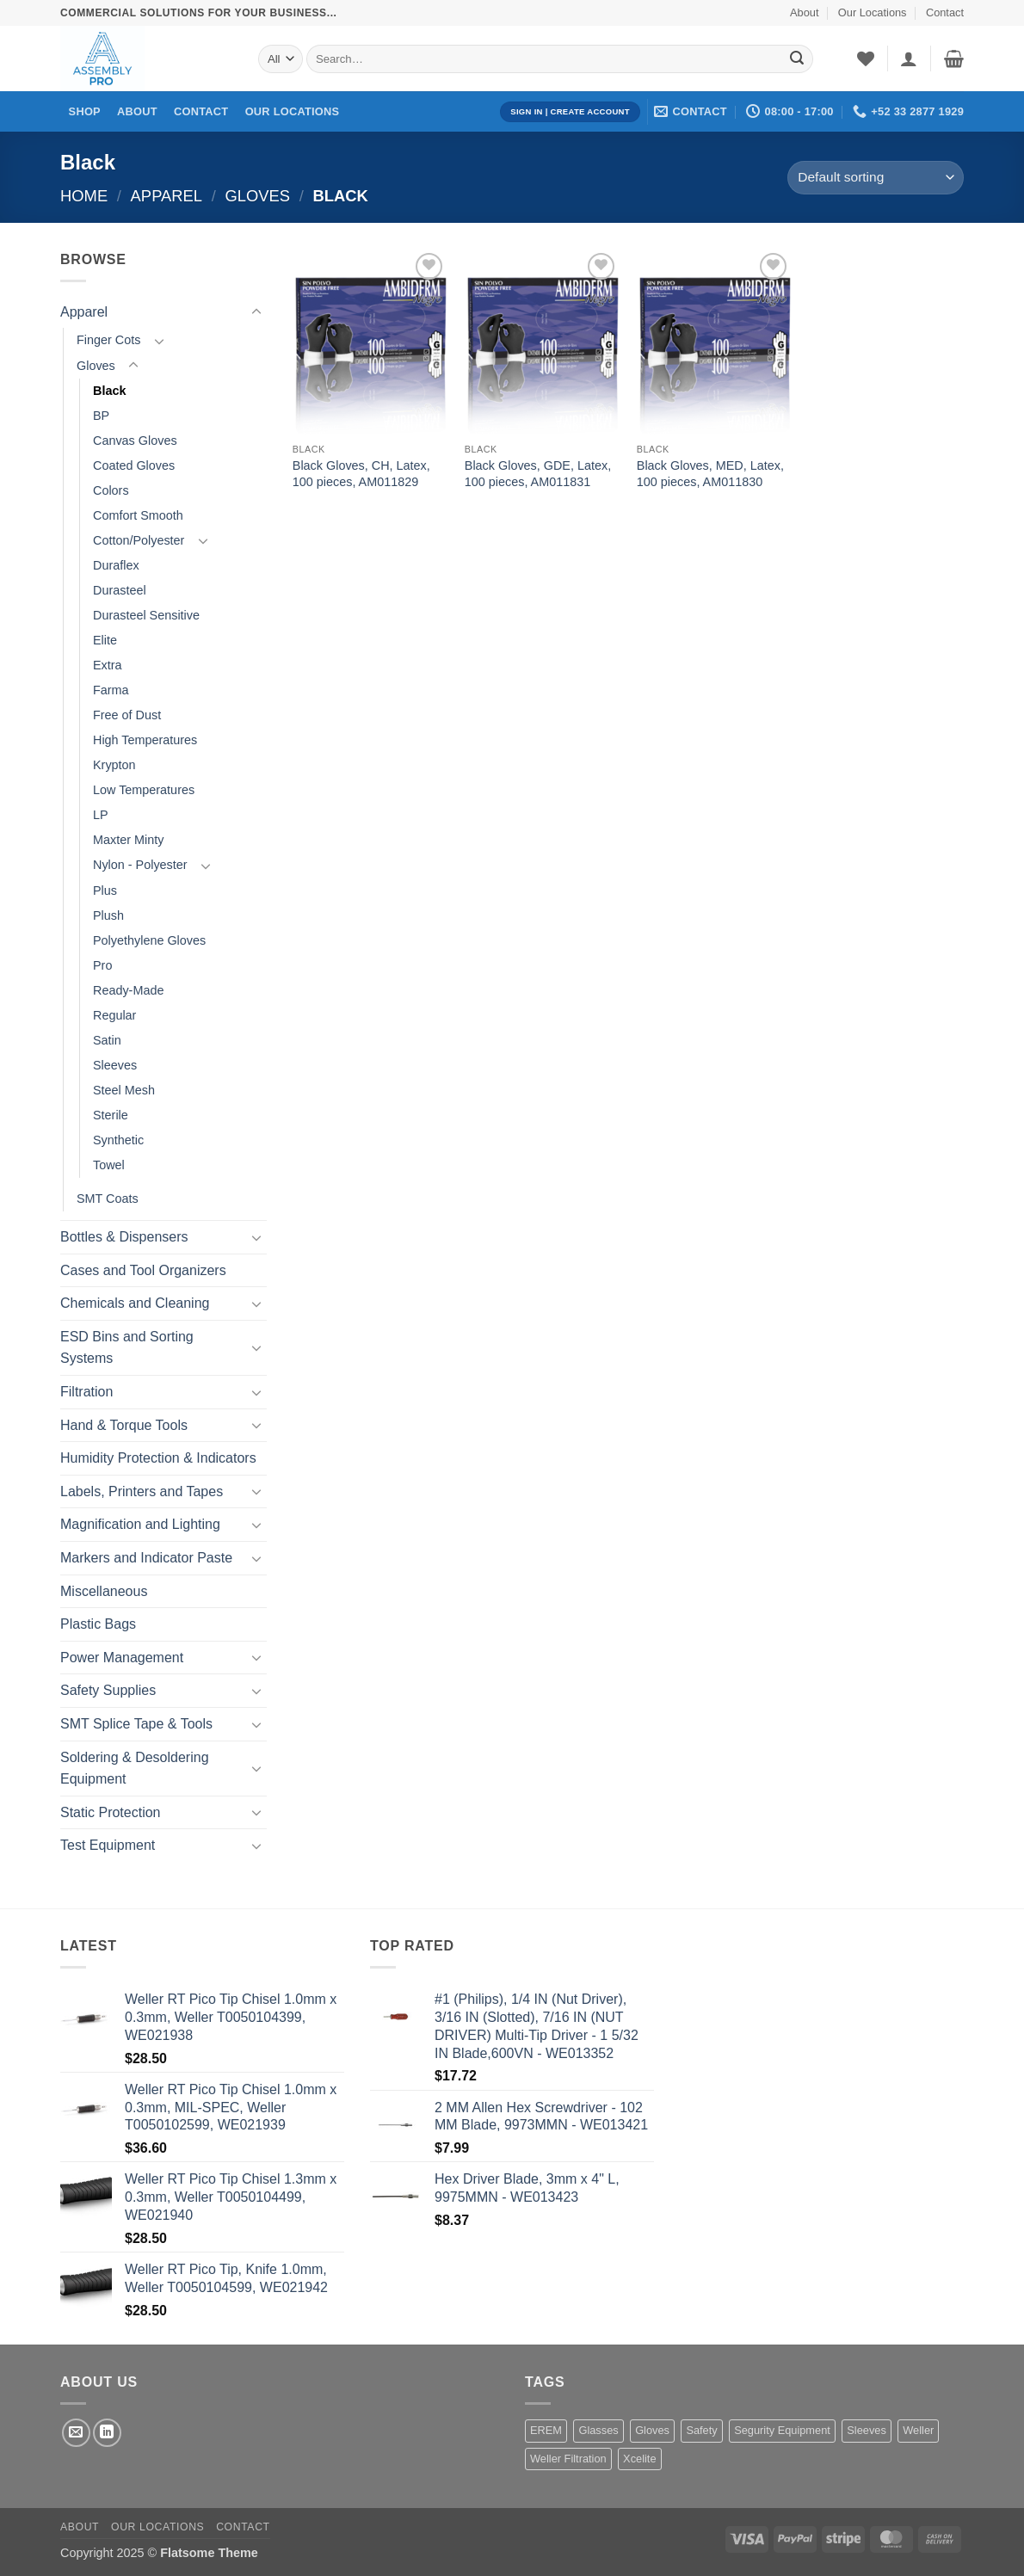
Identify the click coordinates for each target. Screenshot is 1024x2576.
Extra (107, 665)
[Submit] (796, 59)
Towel (109, 1165)
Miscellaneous (103, 1591)
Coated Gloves (134, 465)
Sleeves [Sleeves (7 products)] (866, 2430)
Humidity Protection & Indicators (158, 1458)
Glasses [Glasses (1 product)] (598, 2430)
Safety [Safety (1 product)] (701, 2430)
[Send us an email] (76, 2433)
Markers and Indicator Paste (146, 1557)
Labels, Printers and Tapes (141, 1491)
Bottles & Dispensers (124, 1236)
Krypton (114, 765)
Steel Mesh (124, 1090)
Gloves (257, 196)
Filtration (86, 1391)
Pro (102, 965)
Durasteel (119, 590)
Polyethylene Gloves (149, 940)
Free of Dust (127, 715)
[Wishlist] (865, 58)
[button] (908, 58)
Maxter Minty (128, 840)
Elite (105, 640)
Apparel (166, 196)
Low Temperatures (143, 790)
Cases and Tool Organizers (143, 1270)
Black (109, 390)
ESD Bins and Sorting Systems (127, 1347)
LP (100, 815)
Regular (114, 1015)
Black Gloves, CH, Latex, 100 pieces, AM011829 (361, 474)
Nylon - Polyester (140, 865)
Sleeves (115, 1065)
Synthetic (118, 1140)
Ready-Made (128, 990)
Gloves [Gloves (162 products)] (652, 2430)
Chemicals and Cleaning (134, 1303)
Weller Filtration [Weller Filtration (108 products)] (568, 2458)
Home (84, 196)
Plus (105, 890)
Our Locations (872, 12)
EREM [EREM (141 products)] (546, 2430)
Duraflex (116, 565)
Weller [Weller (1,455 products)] (918, 2430)
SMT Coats (108, 1198)
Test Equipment (107, 1845)
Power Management (121, 1657)
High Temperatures (145, 740)
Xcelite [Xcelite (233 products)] (639, 2458)
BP (101, 415)
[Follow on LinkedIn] (107, 2433)
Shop (85, 111)
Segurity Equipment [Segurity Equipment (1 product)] (782, 2430)
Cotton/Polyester (138, 540)
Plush (108, 915)
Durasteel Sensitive (146, 615)
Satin (107, 1040)
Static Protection (110, 1812)
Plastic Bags (98, 1624)
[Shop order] (875, 177)
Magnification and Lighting (140, 1524)
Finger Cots (108, 340)
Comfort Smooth (138, 515)
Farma (111, 690)
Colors (111, 490)
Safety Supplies (108, 1690)
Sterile (110, 1115)
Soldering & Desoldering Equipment (134, 1768)
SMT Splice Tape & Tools (136, 1723)
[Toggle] (256, 312)
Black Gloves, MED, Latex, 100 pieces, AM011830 (710, 474)
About (804, 12)
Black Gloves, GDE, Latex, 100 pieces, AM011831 (538, 474)
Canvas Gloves (135, 440)
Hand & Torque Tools (124, 1425)
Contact (945, 12)
